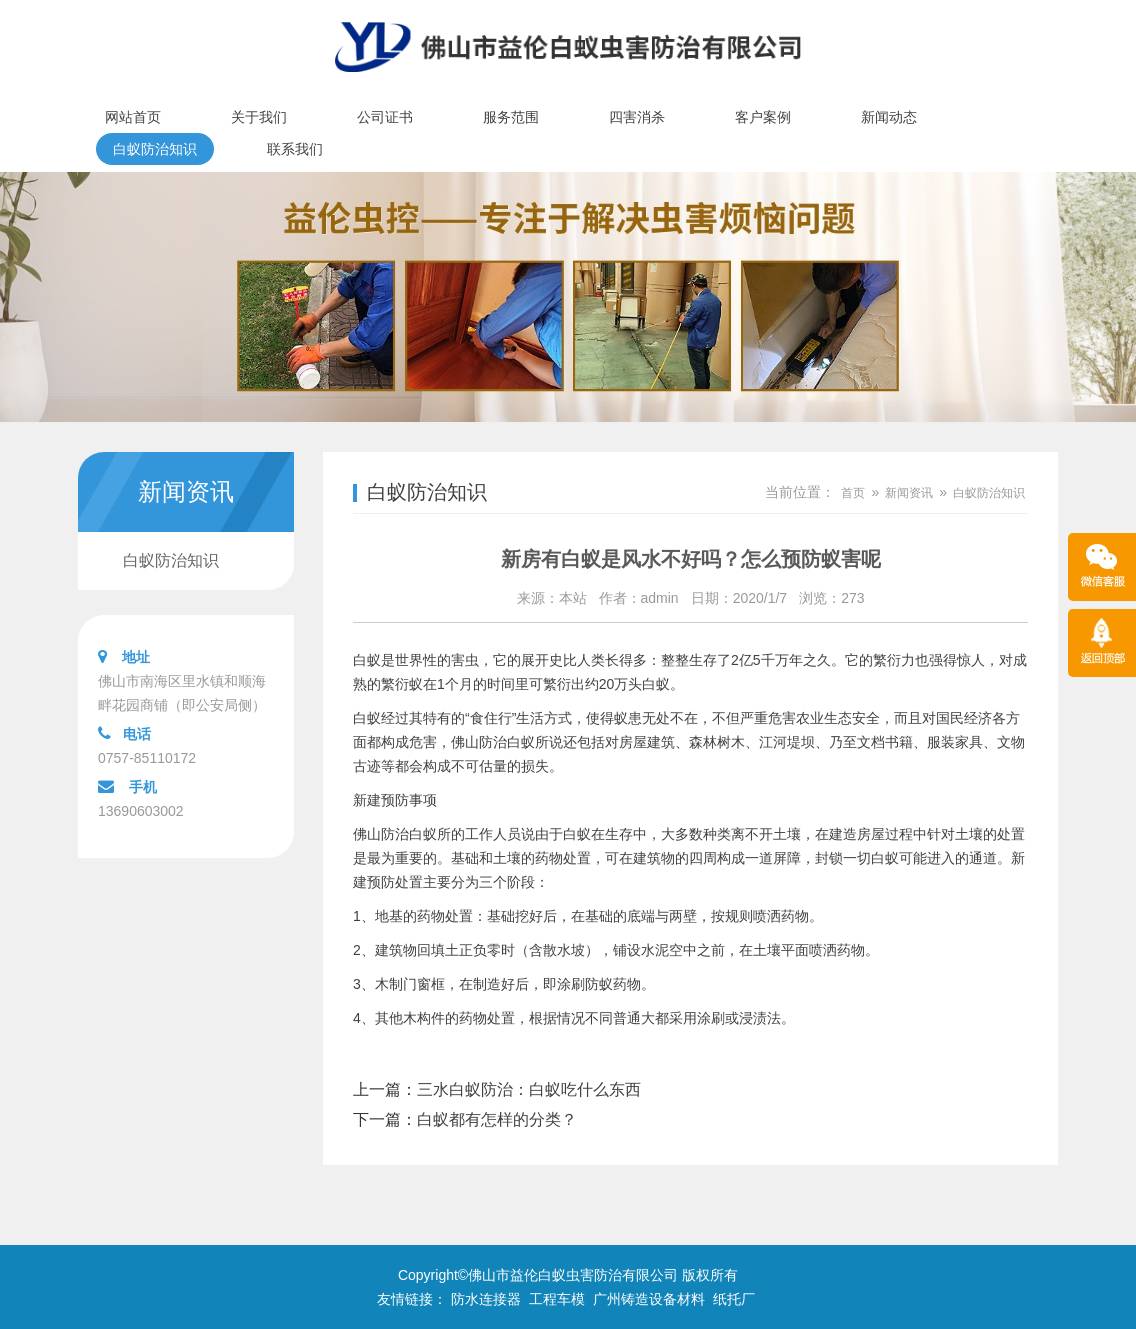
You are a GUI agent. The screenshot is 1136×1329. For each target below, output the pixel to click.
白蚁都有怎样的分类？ (497, 1119)
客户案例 (763, 117)
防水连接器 (486, 1299)
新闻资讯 (909, 493)
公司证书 (385, 117)
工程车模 (557, 1299)
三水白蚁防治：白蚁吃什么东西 (529, 1089)
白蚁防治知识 (155, 149)
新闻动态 (889, 117)
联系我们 (295, 149)
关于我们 (259, 117)
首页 (853, 493)
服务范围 (511, 117)
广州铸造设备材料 (649, 1299)
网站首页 (133, 117)
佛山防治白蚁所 (402, 834)
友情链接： (412, 1299)
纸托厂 (734, 1299)
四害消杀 (637, 117)
